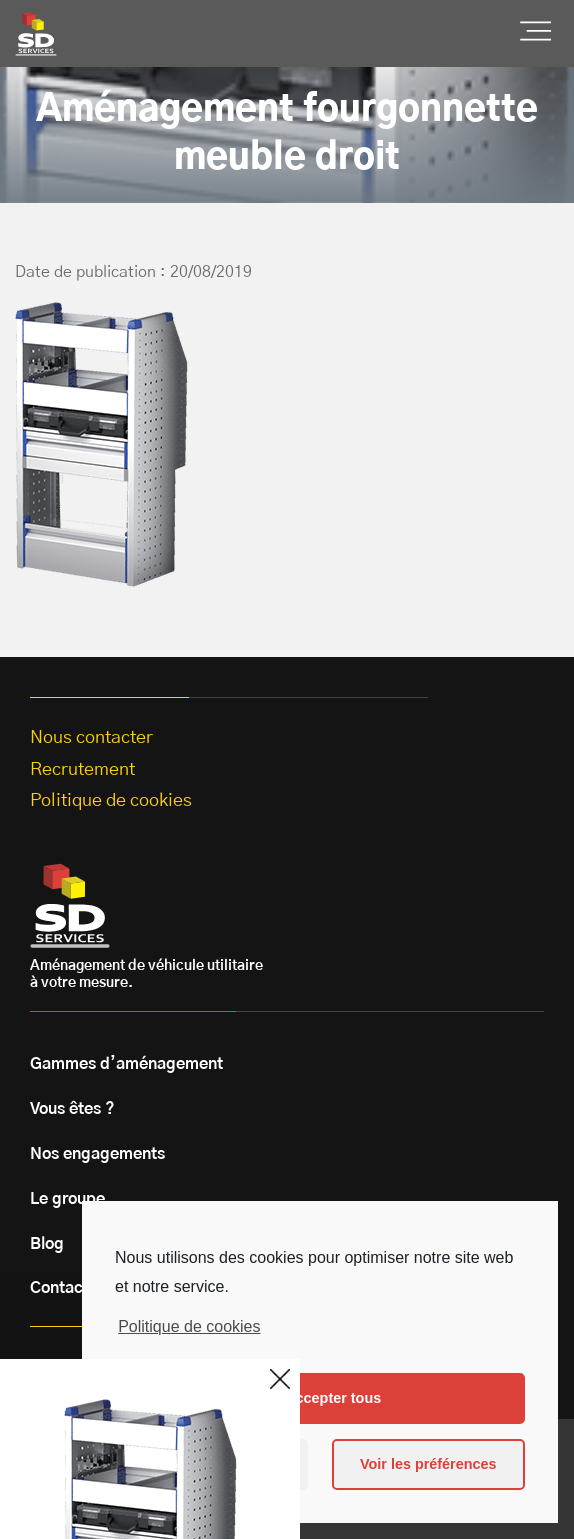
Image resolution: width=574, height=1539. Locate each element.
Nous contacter (91, 738)
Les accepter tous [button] (320, 1398)
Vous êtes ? (72, 1109)
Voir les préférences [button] (428, 1464)
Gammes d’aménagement (126, 1064)
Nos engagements (97, 1154)
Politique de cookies (189, 1326)
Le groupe (67, 1199)
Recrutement (82, 770)
